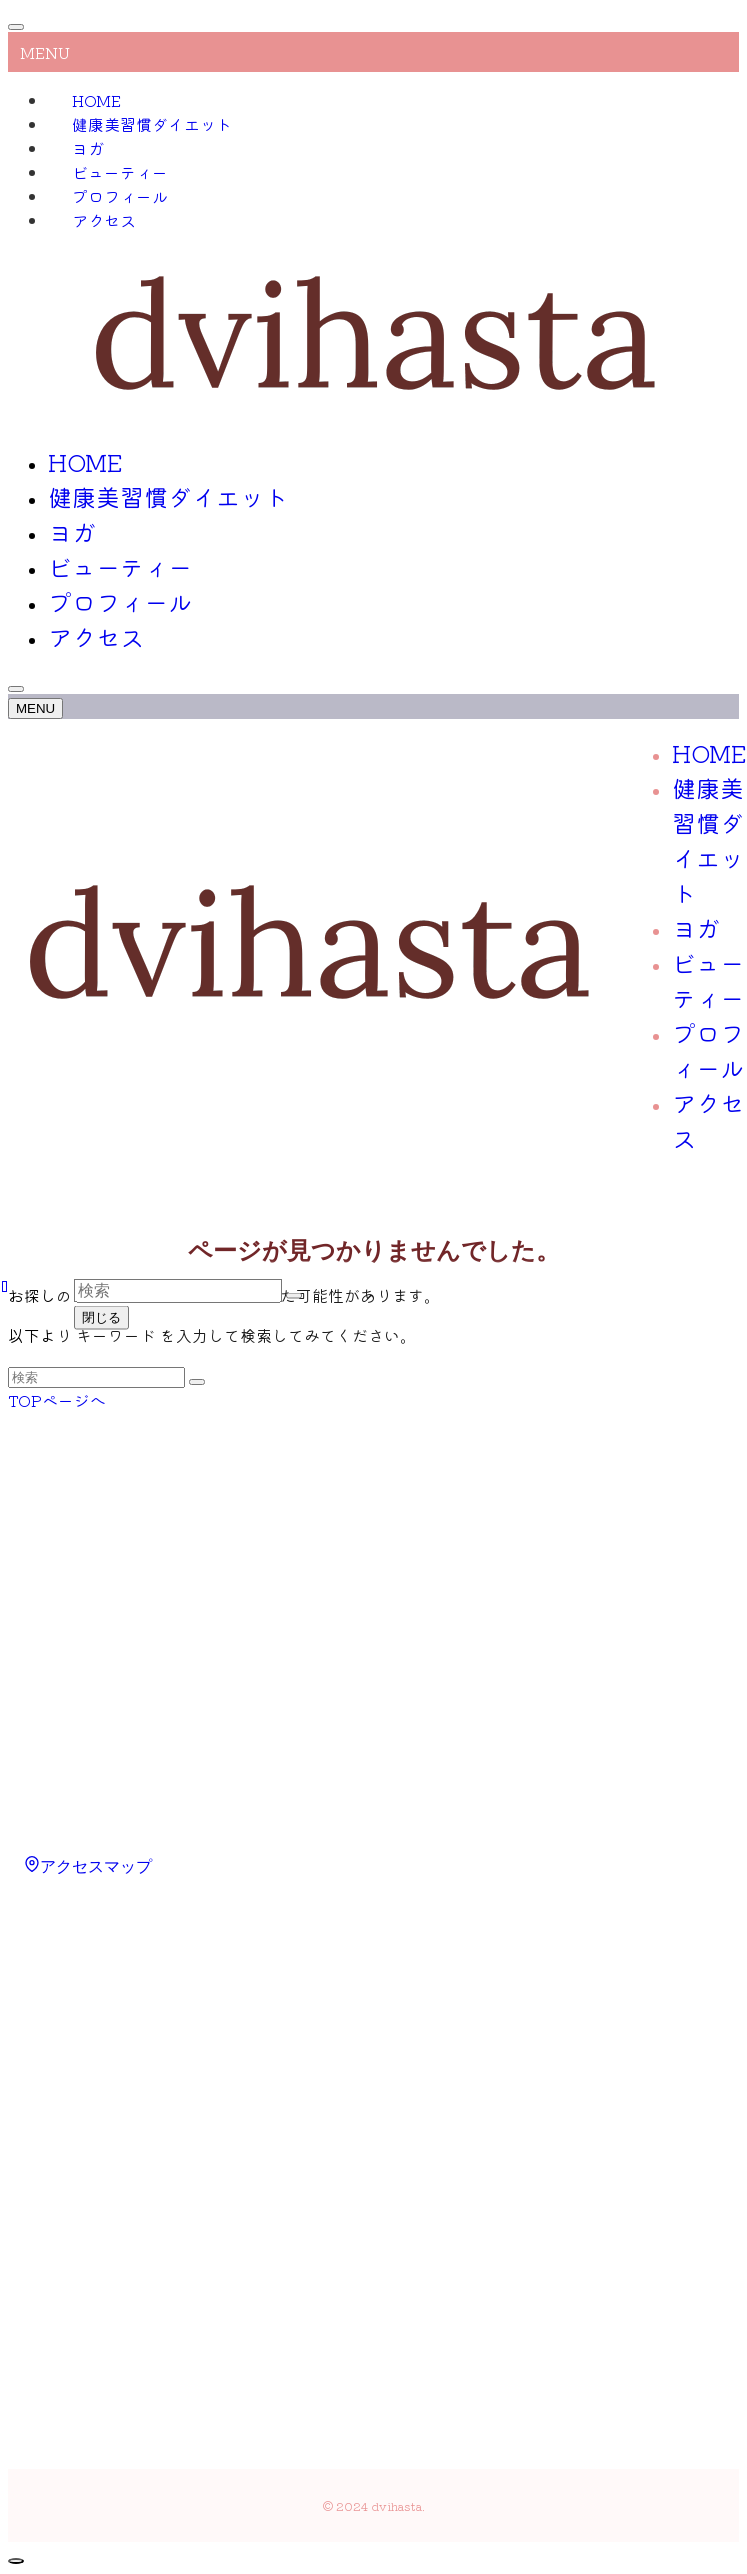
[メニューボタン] (35, 708)
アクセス (104, 220)
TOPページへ (57, 1400)
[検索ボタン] (16, 689)
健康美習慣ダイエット (152, 124)
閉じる (101, 1317)
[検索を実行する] (197, 1382)
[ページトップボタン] (16, 2561)
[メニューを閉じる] (16, 27)
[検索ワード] (96, 1377)
